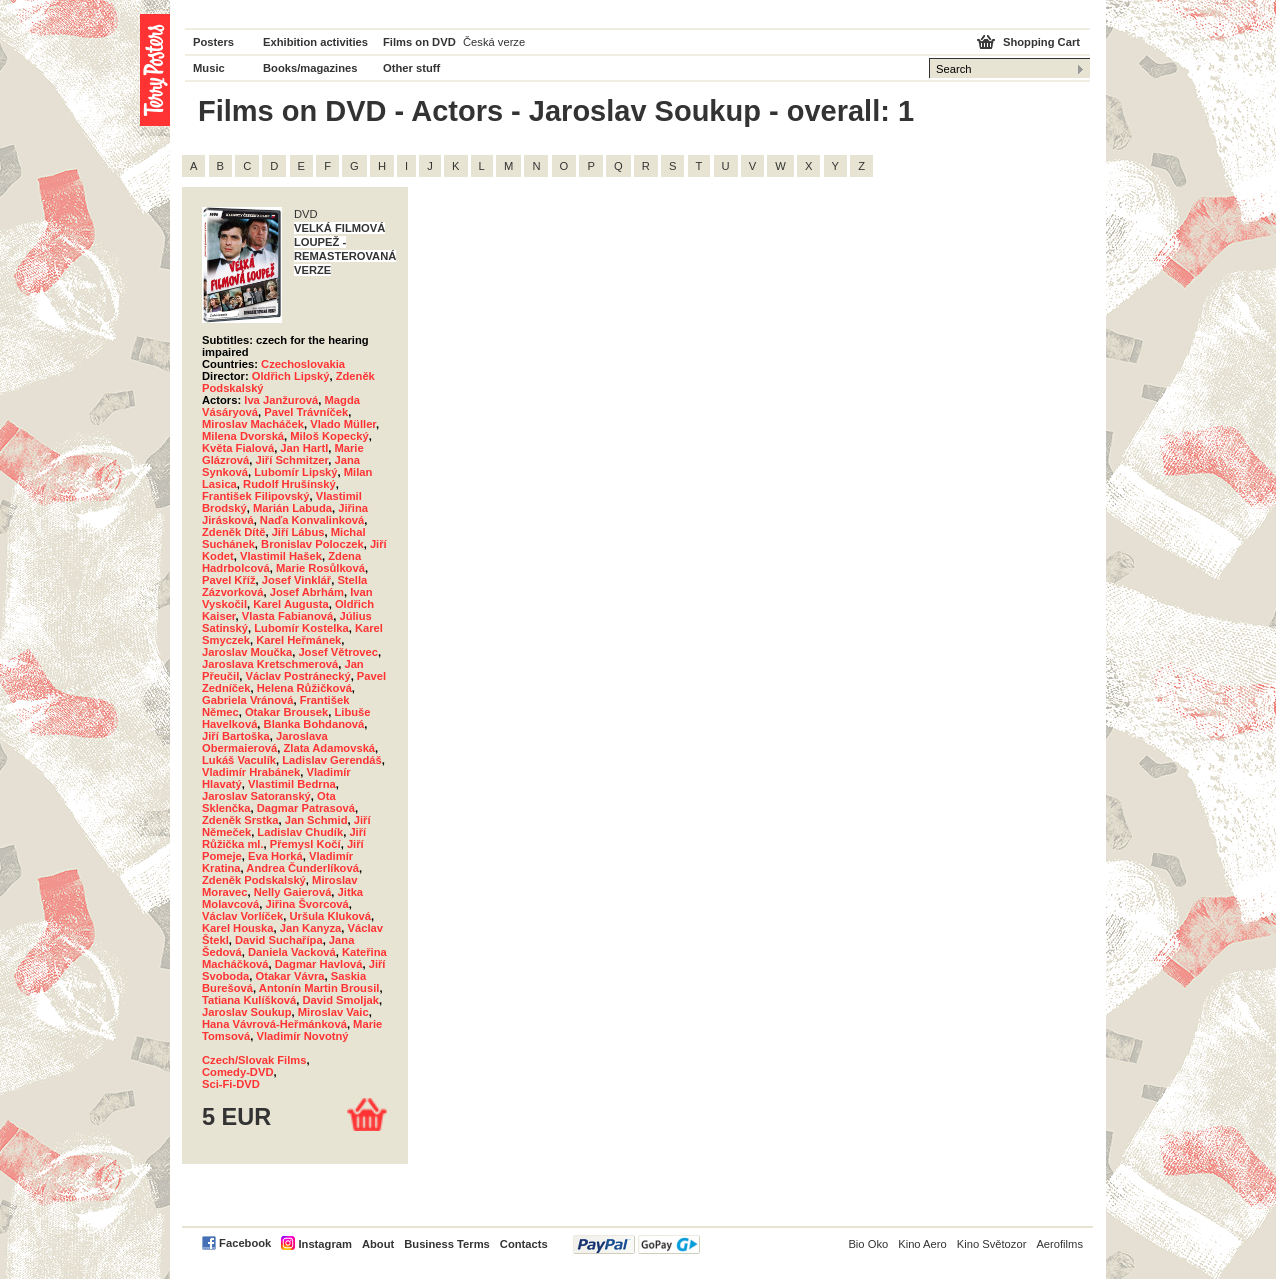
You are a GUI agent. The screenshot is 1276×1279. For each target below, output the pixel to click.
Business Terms (447, 1244)
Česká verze (494, 42)
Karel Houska (238, 928)
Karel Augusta (290, 604)
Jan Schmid (316, 820)
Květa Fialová (238, 448)
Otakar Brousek (286, 712)
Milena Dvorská (243, 436)
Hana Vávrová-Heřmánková (274, 1024)
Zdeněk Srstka (240, 820)
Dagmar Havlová (319, 964)
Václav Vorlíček (242, 916)
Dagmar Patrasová (306, 808)
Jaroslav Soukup (247, 1012)
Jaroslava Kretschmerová (270, 664)
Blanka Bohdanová (314, 724)
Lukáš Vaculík (239, 760)
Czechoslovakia (303, 364)
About (378, 1244)
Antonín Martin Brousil (319, 988)
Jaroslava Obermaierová (265, 742)
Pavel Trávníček (306, 412)
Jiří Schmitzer (291, 460)
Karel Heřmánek (298, 640)
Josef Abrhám (307, 592)
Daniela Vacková (292, 952)
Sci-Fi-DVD (231, 1084)
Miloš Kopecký (329, 436)
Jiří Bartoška (236, 736)
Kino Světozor (992, 1244)
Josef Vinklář (296, 580)
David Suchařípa (279, 940)
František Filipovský (256, 496)
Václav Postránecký (298, 676)
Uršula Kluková (330, 916)
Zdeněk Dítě (233, 532)
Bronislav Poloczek (312, 544)
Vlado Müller (343, 424)
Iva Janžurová (281, 400)
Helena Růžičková (304, 688)
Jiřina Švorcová (306, 904)
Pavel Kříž (228, 580)
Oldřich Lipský (291, 376)
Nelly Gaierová (293, 892)
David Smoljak (341, 1000)
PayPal (636, 1244)
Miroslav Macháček (253, 424)
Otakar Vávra (289, 976)
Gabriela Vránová (247, 700)
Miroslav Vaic (333, 1012)
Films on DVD (419, 42)
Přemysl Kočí (305, 844)
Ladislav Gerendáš (332, 760)
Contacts (524, 1244)
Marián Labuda (292, 508)
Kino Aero (922, 1244)
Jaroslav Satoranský (256, 796)
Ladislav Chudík (300, 832)
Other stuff (411, 68)
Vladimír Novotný (303, 1036)
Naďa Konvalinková (312, 520)
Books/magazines (310, 68)
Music (209, 68)
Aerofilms (1059, 1244)
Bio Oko (868, 1244)
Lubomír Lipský (295, 472)
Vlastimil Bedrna (292, 784)
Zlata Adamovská (329, 748)
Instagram (324, 1244)
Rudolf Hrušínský (289, 484)
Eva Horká (275, 856)
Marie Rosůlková (320, 568)
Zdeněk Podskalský (254, 880)
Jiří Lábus (298, 532)
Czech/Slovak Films (254, 1060)
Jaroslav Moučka (247, 652)
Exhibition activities (315, 42)
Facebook (245, 1243)
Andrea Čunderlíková (302, 868)
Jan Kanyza (311, 928)
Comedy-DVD (237, 1072)
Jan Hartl (304, 448)
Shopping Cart (1041, 42)
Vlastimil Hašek (281, 556)
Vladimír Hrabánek (251, 772)
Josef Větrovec (338, 652)
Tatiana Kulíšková (249, 1000)
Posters (213, 42)
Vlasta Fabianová (287, 616)
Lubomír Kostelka (301, 628)
